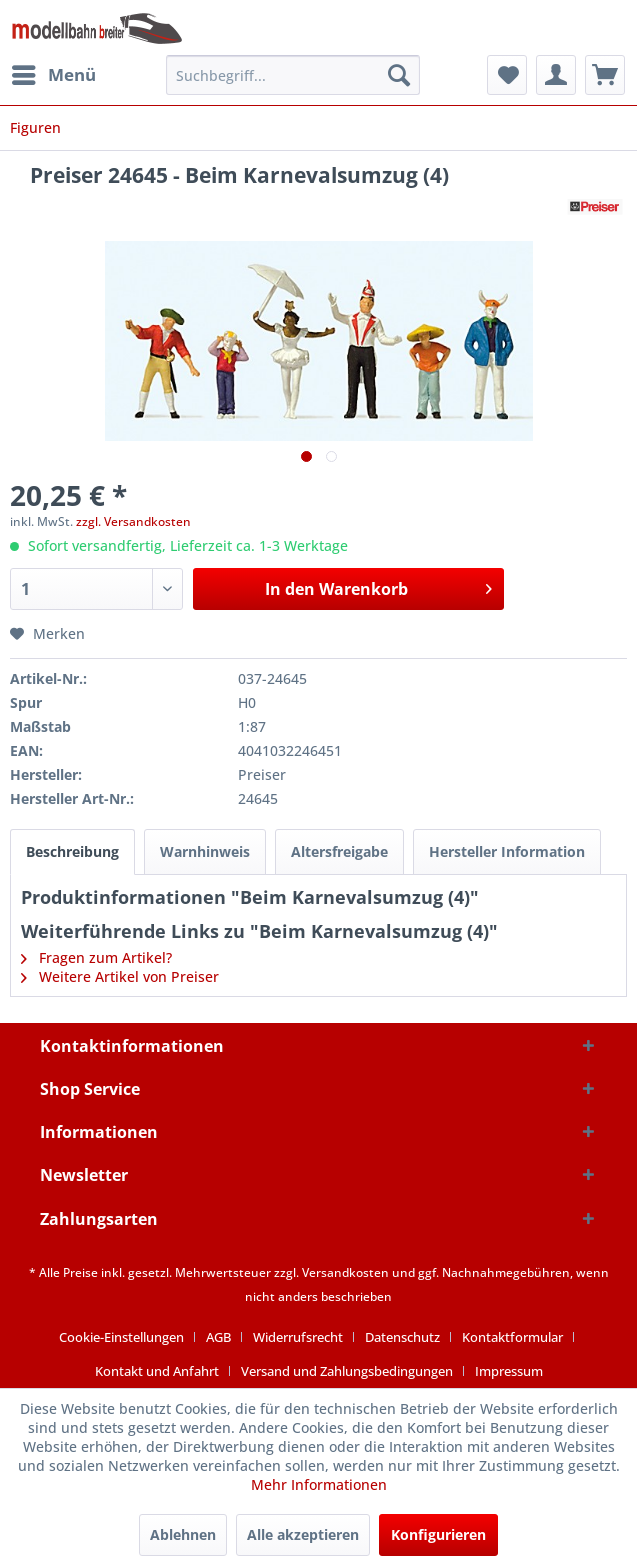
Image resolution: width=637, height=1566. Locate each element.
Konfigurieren (438, 1534)
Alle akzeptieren (303, 1534)
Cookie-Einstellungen (121, 1337)
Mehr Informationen (319, 1484)
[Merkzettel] (507, 75)
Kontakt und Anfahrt (157, 1371)
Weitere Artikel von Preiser (120, 976)
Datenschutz (402, 1337)
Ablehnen (183, 1534)
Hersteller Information (507, 851)
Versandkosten (345, 1272)
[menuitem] (53, 75)
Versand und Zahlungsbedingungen (347, 1371)
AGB (218, 1337)
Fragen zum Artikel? (96, 957)
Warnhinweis (205, 851)
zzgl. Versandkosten (133, 521)
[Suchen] (399, 75)
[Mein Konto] (556, 75)
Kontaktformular (512, 1337)
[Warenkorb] (605, 75)
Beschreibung (72, 851)
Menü (54, 72)
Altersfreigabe (339, 851)
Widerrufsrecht (298, 1337)
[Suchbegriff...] (293, 75)
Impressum (509, 1371)
